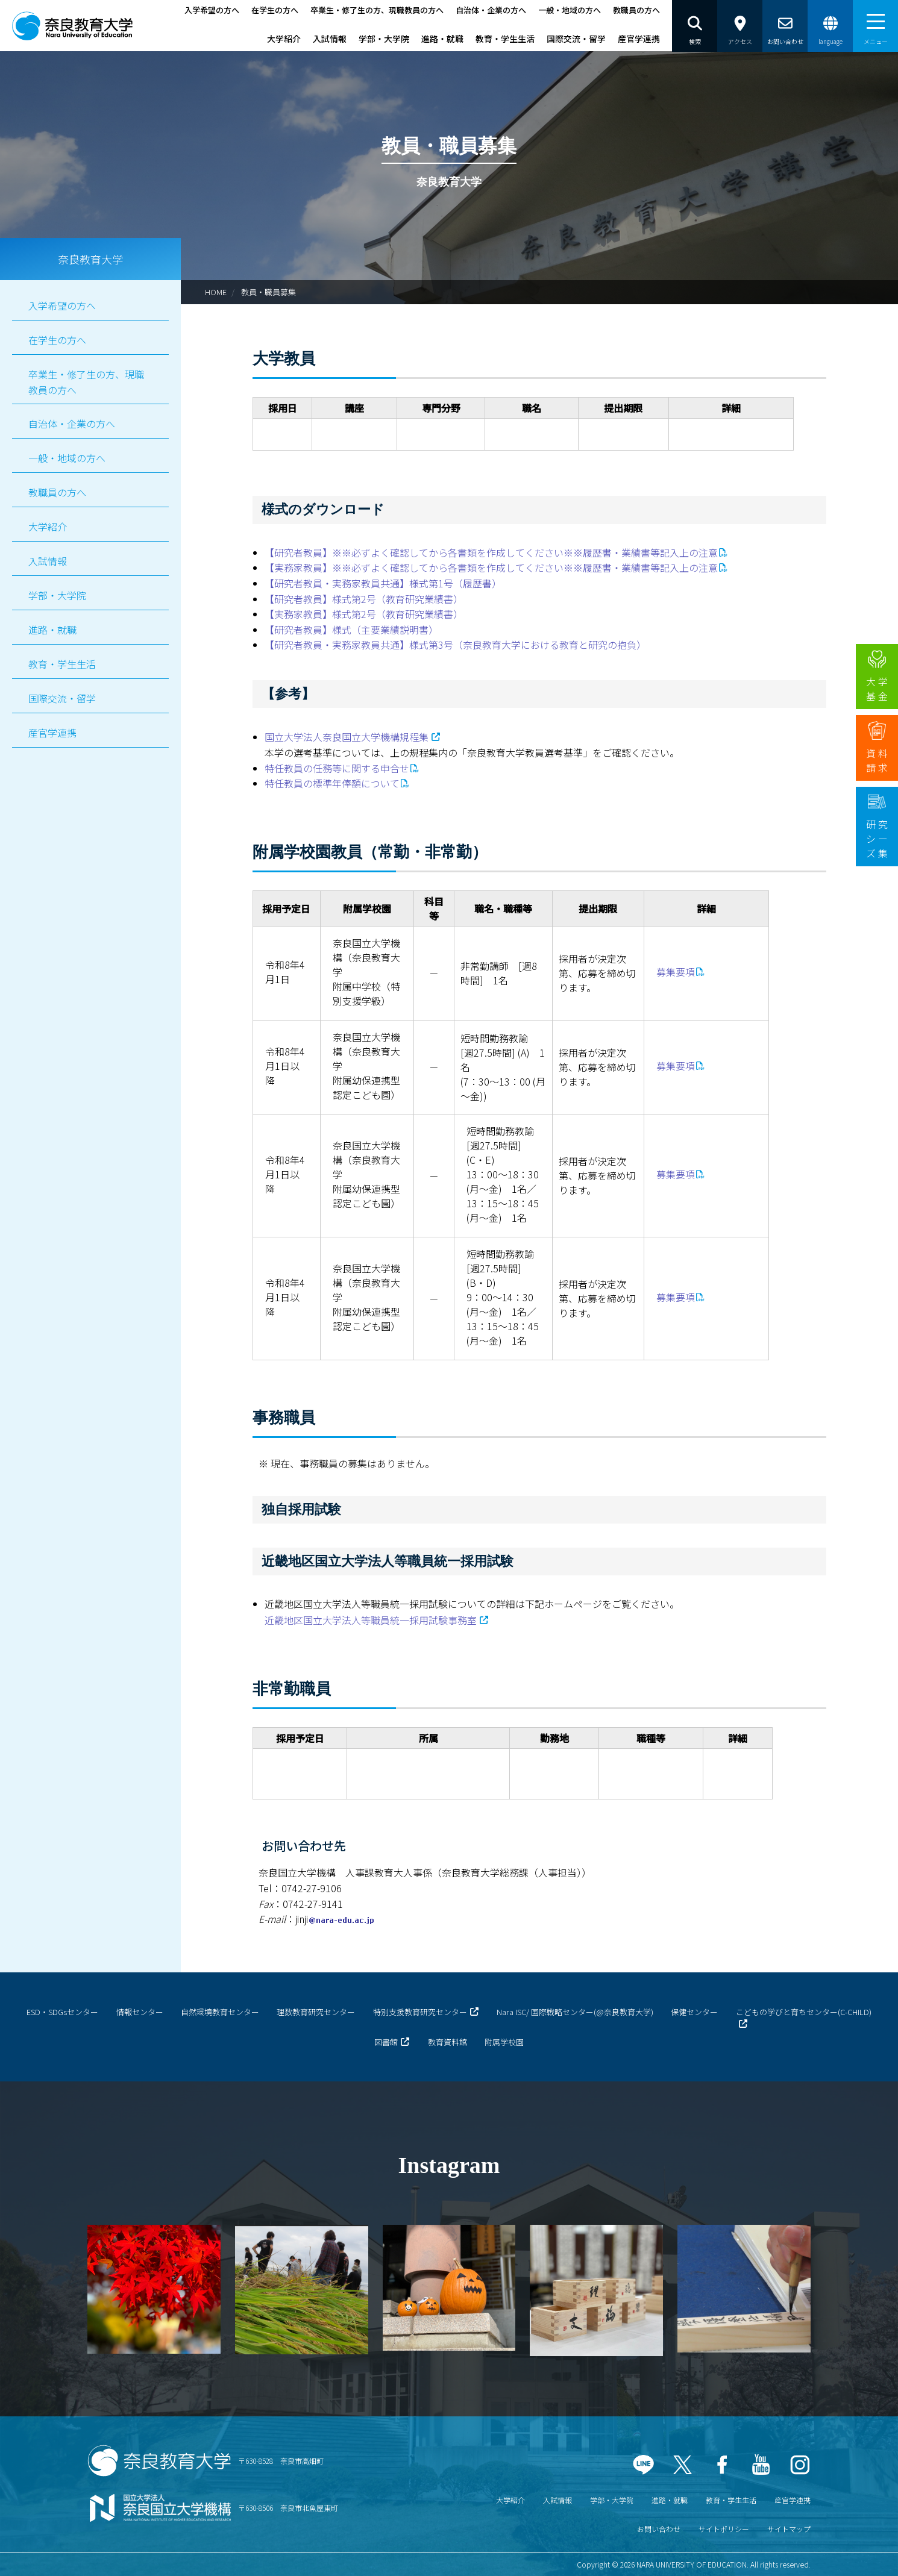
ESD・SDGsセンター (62, 2012)
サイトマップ (789, 2529)
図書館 (386, 2042)
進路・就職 (442, 39)
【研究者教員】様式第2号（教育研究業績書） (364, 599)
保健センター (694, 2012)
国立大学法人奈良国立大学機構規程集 (347, 737)
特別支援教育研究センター (420, 2012)
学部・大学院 (384, 39)
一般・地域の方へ (569, 10)
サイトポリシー (724, 2529)
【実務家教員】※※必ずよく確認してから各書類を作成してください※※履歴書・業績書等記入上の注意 (491, 567)
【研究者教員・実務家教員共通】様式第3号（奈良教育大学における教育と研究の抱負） (455, 644)
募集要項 (675, 971)
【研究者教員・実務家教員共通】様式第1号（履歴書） (383, 583)
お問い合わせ (658, 2529)
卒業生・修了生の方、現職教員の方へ (377, 10)
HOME (216, 292)
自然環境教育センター (220, 2012)
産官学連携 (639, 39)
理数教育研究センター (316, 2012)
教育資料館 (447, 2042)
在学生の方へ (274, 10)
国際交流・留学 (576, 39)
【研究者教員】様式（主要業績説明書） (351, 629)
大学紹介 (284, 39)
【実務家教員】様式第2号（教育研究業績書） (364, 614)
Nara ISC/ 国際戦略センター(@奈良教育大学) (575, 2012)
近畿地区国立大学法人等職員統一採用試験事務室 (371, 1620)
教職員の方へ (636, 10)
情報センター (139, 2012)
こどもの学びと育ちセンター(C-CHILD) (803, 2012)
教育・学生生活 (505, 39)
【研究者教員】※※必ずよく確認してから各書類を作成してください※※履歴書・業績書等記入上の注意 (491, 552)
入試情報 (330, 39)
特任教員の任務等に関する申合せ (337, 768)
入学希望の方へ (211, 10)
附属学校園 (504, 2042)
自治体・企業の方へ (491, 10)
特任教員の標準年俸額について (332, 783)
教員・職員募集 (268, 292)
